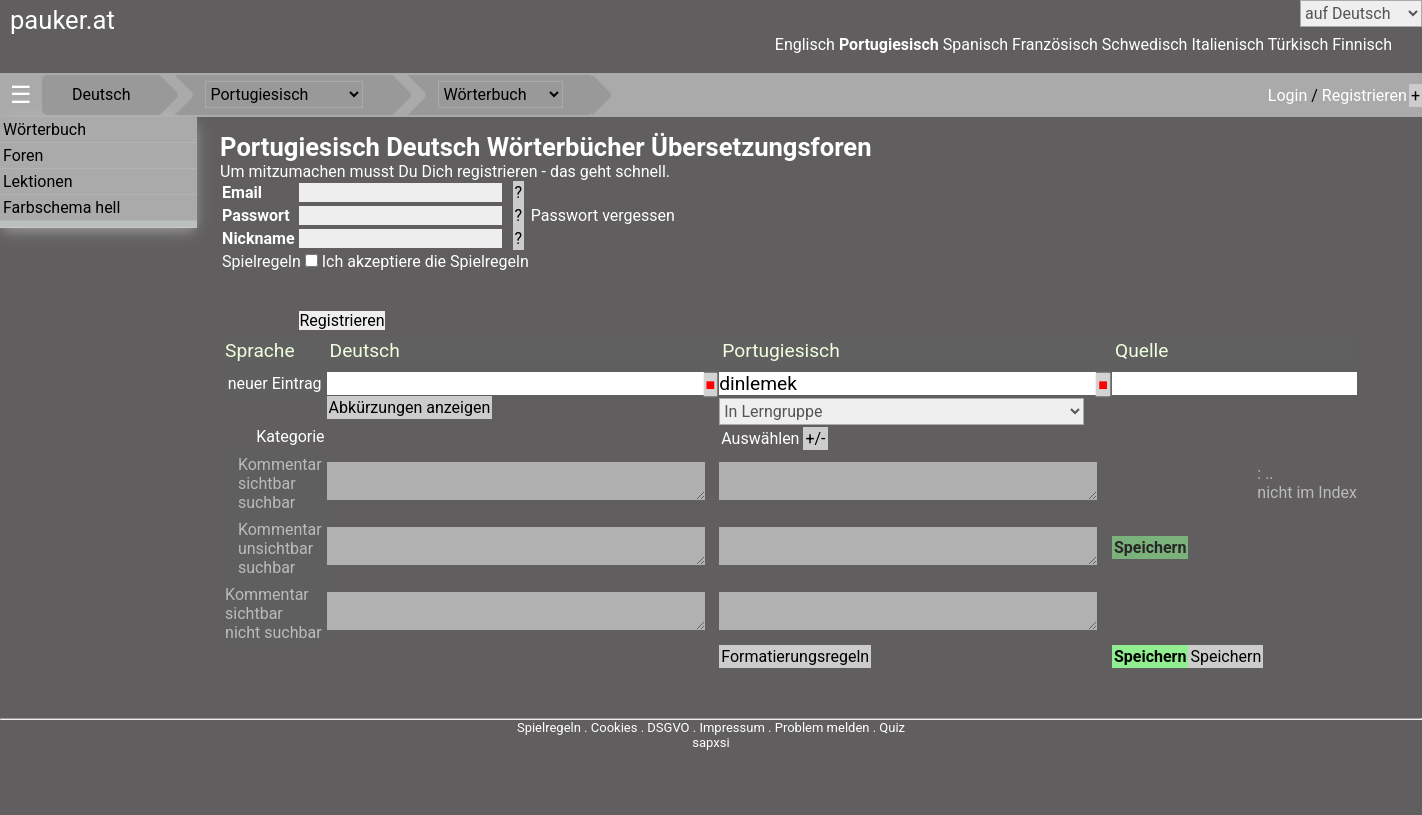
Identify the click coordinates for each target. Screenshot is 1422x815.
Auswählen (774, 438)
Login (1289, 95)
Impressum (731, 727)
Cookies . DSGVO (640, 727)
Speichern (1150, 547)
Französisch (1055, 44)
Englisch (805, 44)
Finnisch (1362, 44)
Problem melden (824, 727)
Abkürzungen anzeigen (410, 407)
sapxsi (710, 742)
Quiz (892, 727)
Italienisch (1227, 44)
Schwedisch (1145, 44)
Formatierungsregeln (795, 656)
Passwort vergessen (603, 215)
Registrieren (1364, 95)
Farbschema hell (61, 207)
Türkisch (1298, 44)
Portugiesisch (889, 44)
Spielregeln (261, 261)
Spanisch (975, 44)
